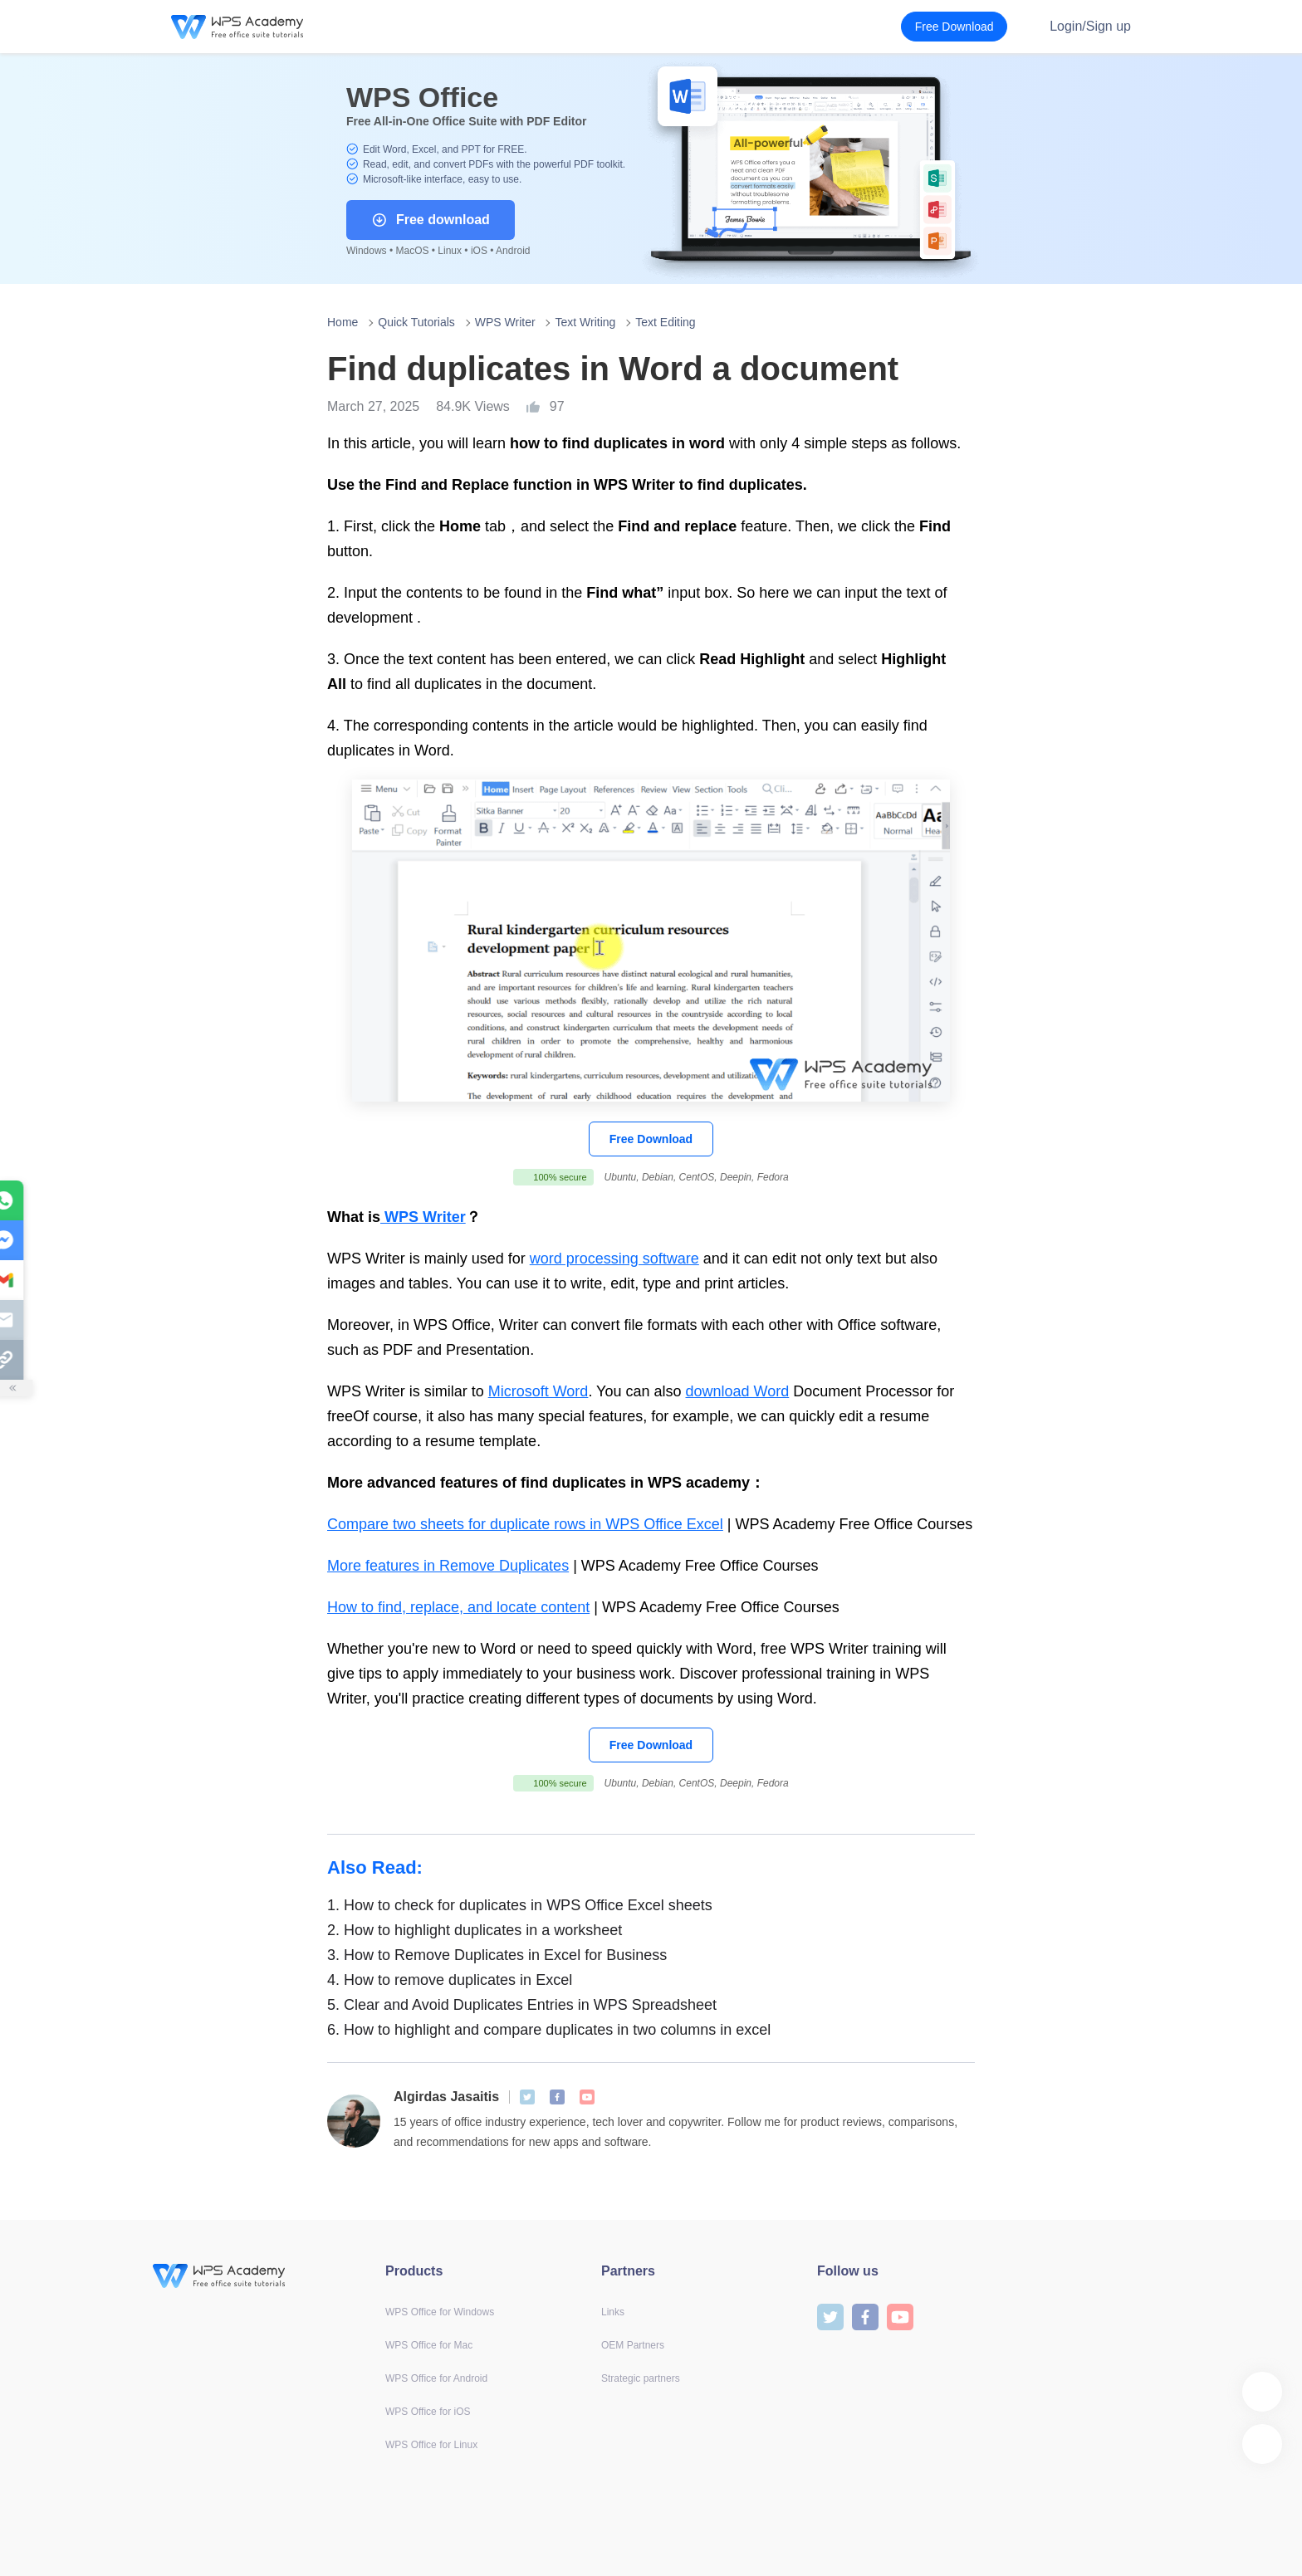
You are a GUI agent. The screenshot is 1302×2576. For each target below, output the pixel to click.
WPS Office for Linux (431, 2445)
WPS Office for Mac (428, 2345)
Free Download (651, 1139)
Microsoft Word (538, 1391)
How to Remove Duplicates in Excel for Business (497, 1955)
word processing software (614, 1258)
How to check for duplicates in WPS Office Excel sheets (519, 1905)
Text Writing (585, 322)
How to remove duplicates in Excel (449, 1980)
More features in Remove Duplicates (448, 1565)
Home (342, 322)
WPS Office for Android (436, 2378)
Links (612, 2312)
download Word (738, 1391)
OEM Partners (632, 2345)
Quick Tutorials (416, 322)
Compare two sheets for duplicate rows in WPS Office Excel (525, 1524)
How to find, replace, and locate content (458, 1607)
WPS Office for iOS (427, 2411)
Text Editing (665, 322)
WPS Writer (505, 322)
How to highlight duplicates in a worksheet (474, 1930)
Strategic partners (640, 2378)
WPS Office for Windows (439, 2312)
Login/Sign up (1090, 26)
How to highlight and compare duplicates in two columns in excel (549, 2029)
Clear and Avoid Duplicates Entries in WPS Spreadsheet (522, 2005)
